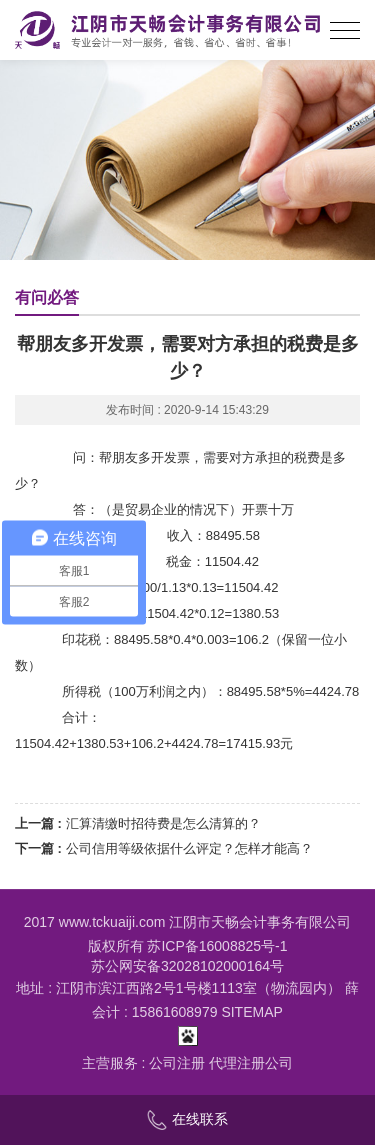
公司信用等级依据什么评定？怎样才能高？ (189, 848)
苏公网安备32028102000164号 (187, 966)
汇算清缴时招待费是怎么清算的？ (163, 823)
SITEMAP (251, 1012)
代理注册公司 (251, 1063)
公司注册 (177, 1063)
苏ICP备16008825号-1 (217, 946)
